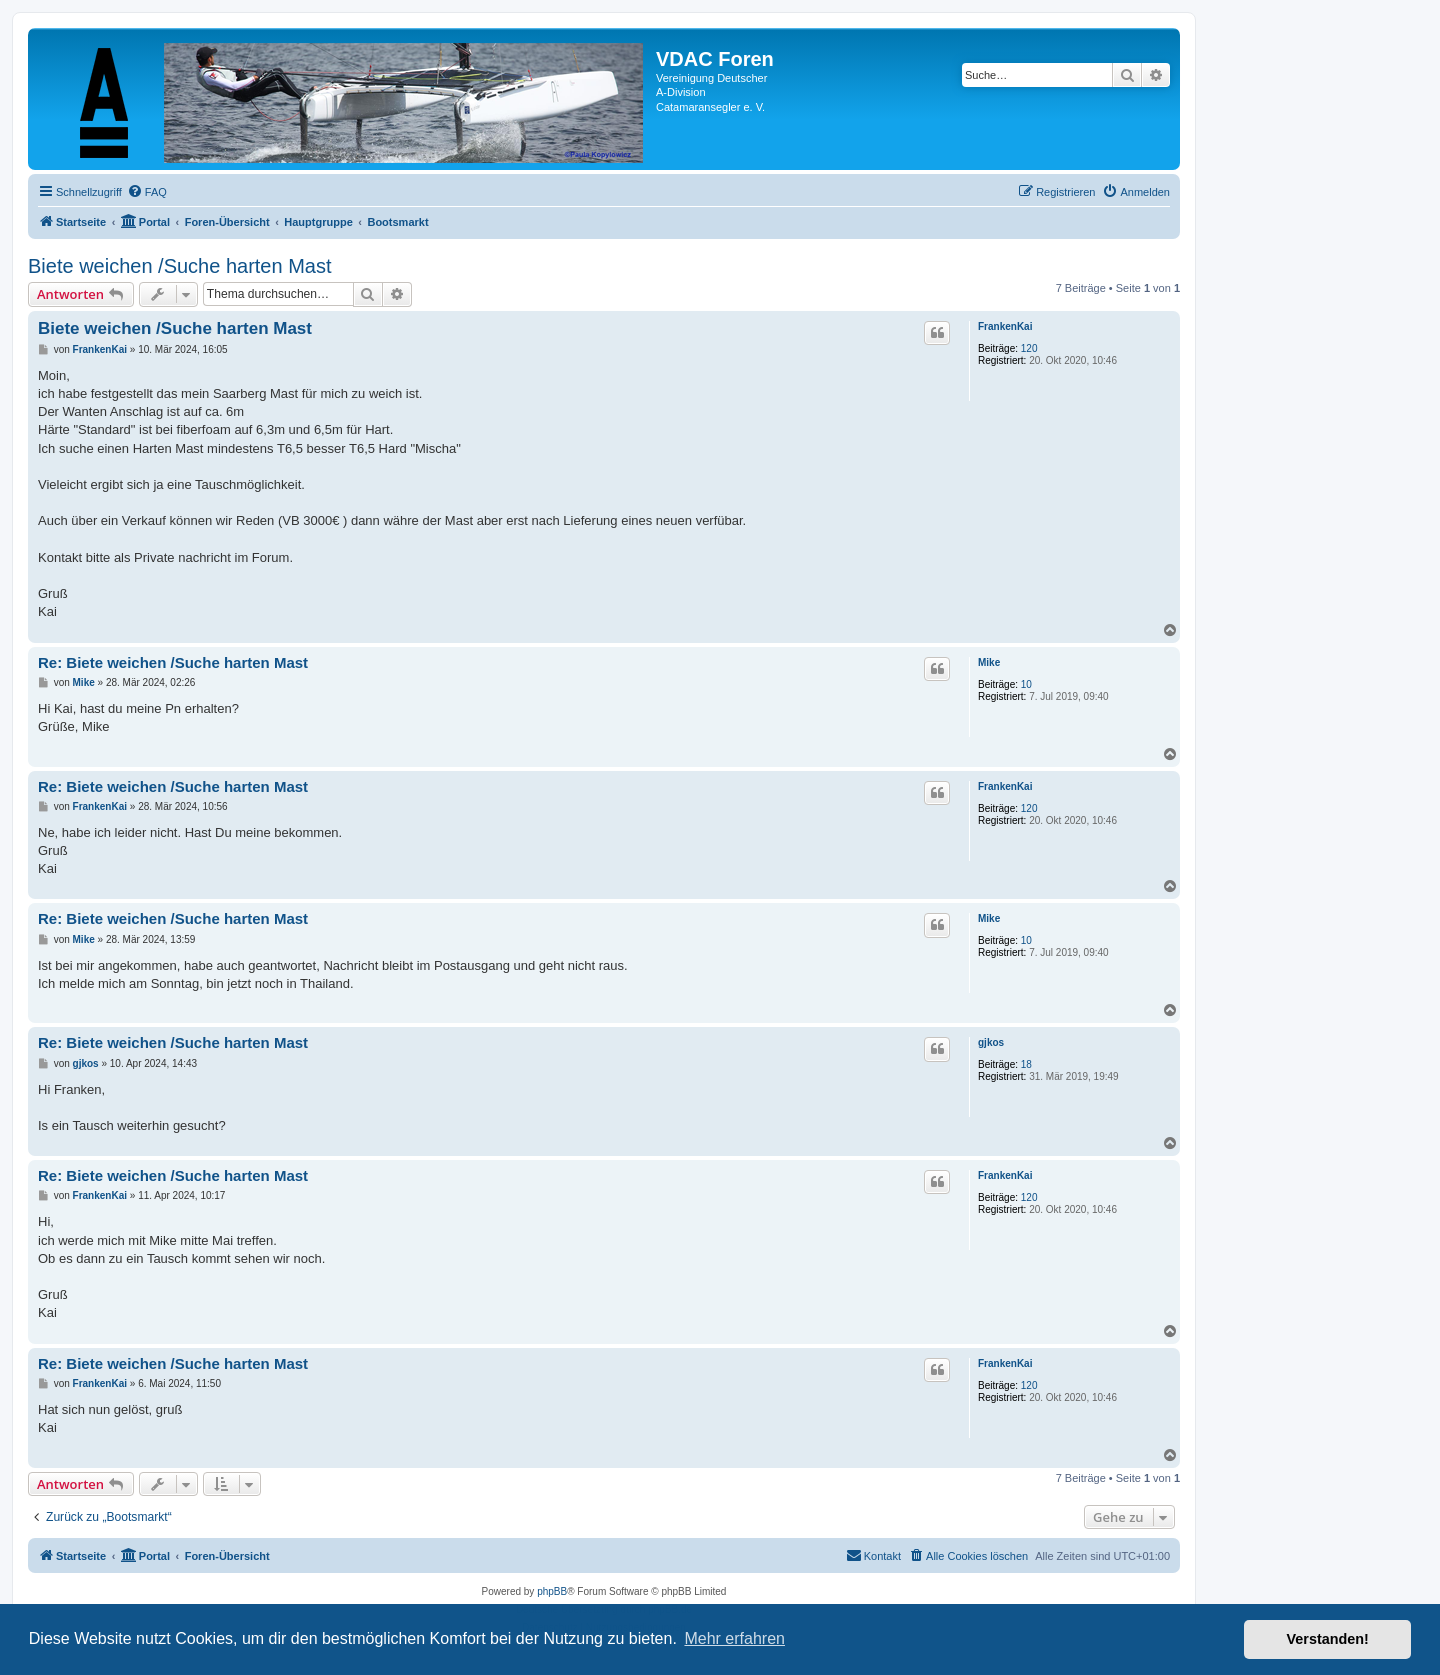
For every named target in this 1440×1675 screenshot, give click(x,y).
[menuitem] (147, 192)
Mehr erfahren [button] (734, 1638)
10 (1026, 684)
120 (1029, 348)
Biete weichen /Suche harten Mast (180, 266)
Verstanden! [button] (1328, 1639)
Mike (989, 662)
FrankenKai (1005, 326)
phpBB (552, 1591)
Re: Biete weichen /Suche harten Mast (173, 662)
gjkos (991, 1042)
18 (1026, 1064)
